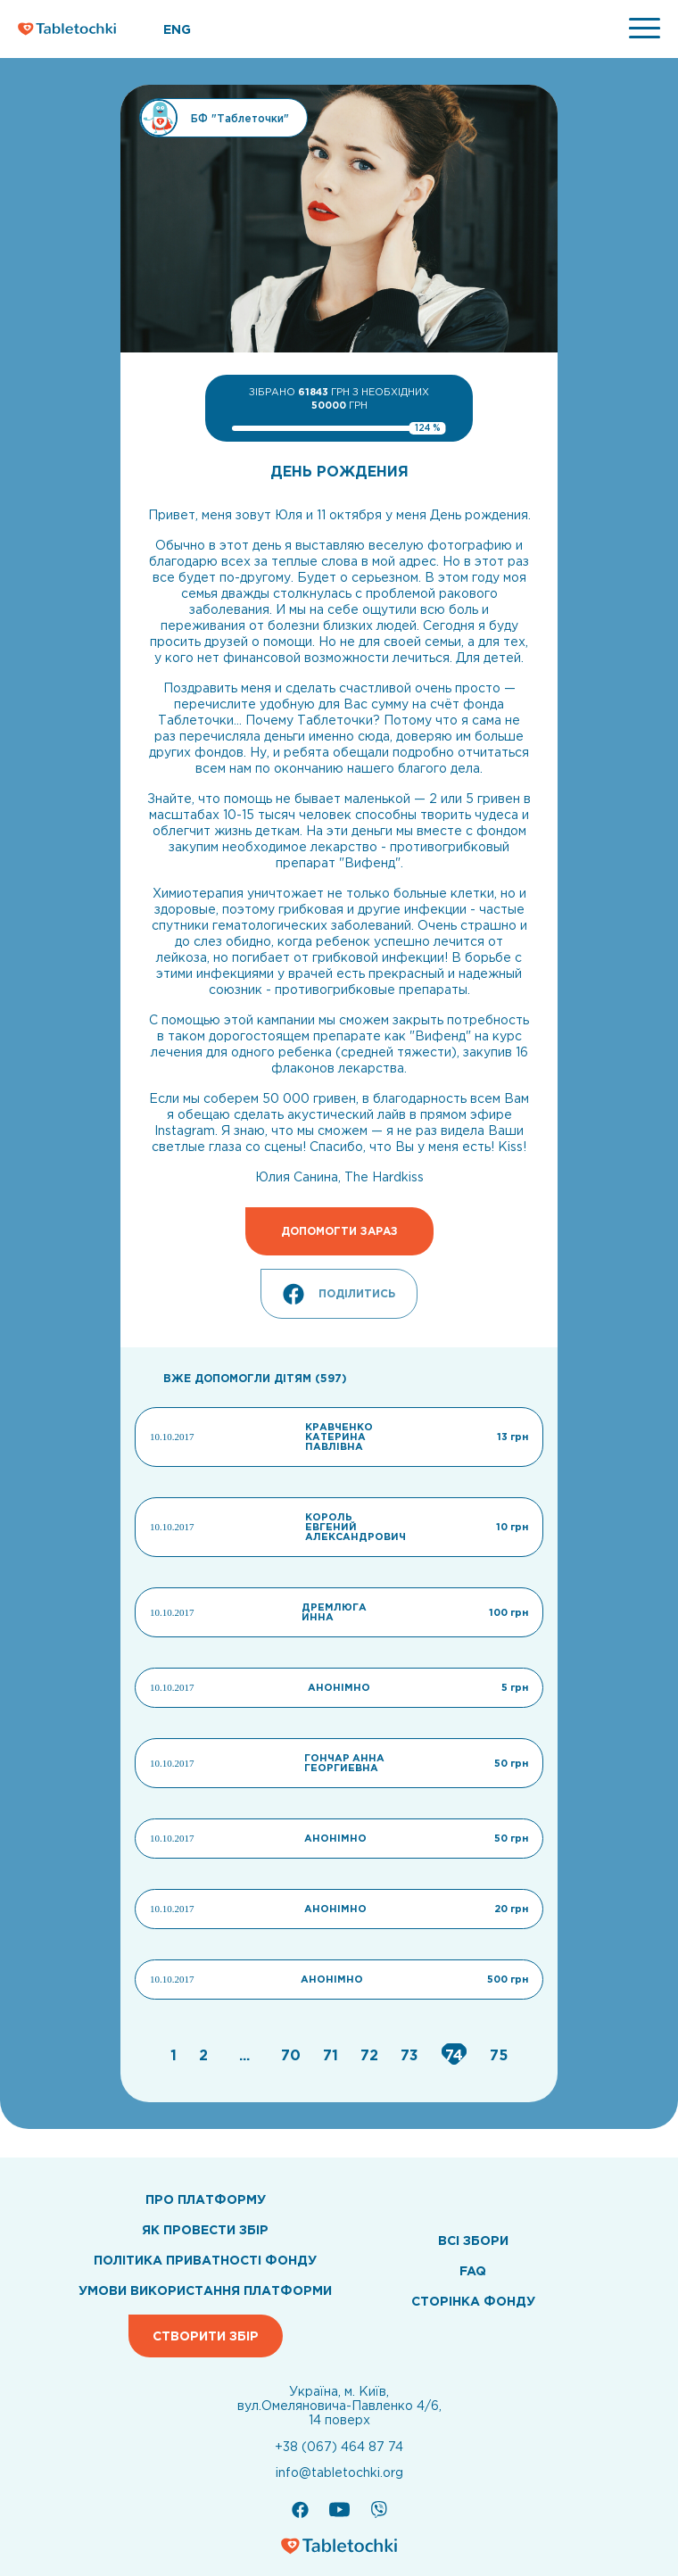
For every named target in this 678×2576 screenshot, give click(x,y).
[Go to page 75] (499, 2055)
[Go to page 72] (371, 2055)
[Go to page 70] (293, 2055)
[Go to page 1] (175, 2055)
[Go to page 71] (332, 2055)
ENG (177, 29)
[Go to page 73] (412, 2055)
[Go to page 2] (205, 2055)
